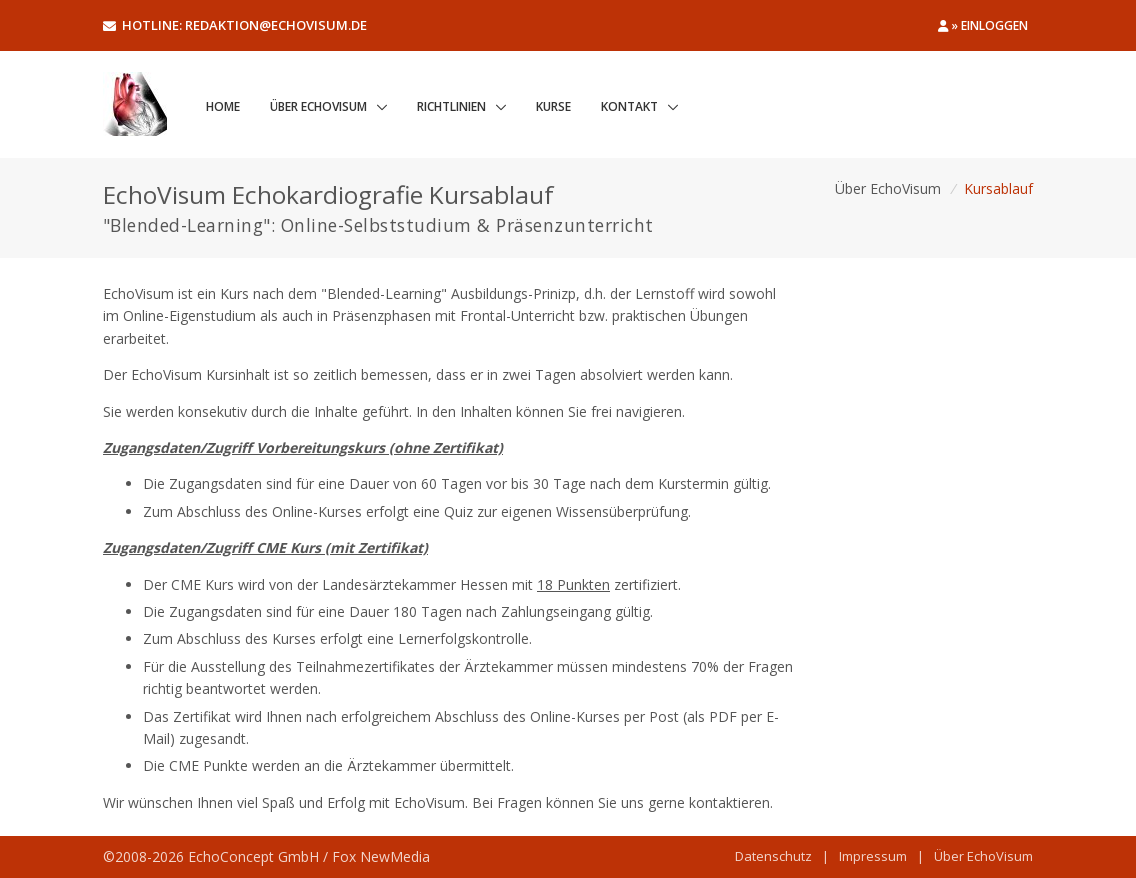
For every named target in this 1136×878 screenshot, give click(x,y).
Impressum (873, 856)
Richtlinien (451, 106)
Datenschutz (773, 856)
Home (223, 106)
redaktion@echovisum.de (276, 25)
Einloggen (994, 25)
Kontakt (629, 106)
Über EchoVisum (318, 106)
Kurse (553, 106)
